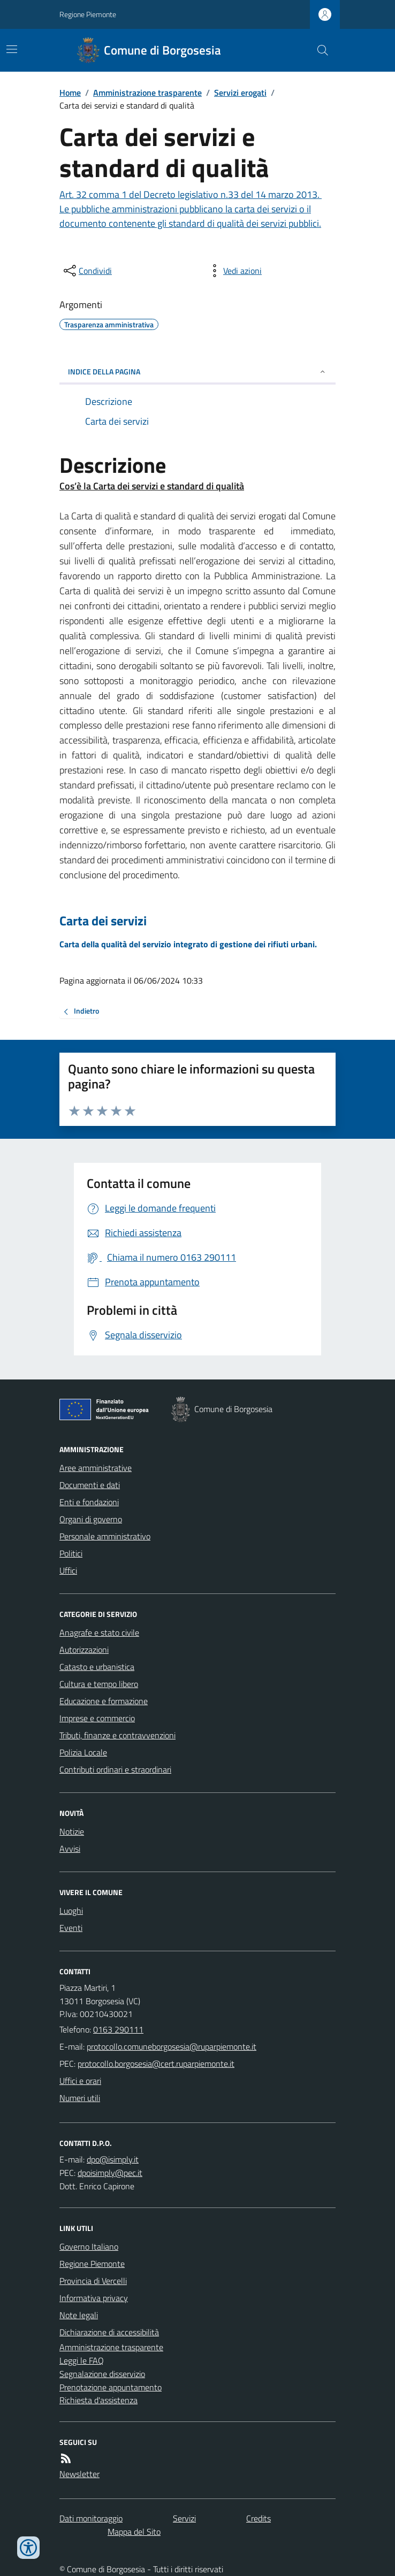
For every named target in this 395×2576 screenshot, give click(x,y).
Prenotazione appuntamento (110, 2387)
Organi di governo (90, 1519)
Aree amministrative (95, 1467)
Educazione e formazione (103, 1701)
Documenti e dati (89, 1484)
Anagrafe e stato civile (99, 1632)
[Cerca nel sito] (318, 50)
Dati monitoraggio (91, 2518)
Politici (70, 1553)
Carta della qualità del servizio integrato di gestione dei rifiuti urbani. (188, 944)
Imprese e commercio (97, 1718)
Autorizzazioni (84, 1649)
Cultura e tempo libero (98, 1683)
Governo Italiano (88, 2246)
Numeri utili (79, 2097)
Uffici (68, 1570)
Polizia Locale (83, 1752)
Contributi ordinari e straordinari (115, 1769)
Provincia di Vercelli (93, 2280)
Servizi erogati (240, 92)
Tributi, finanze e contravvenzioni (117, 1735)
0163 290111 (118, 2029)
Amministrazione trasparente (147, 92)
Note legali (78, 2315)
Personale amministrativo (104, 1536)
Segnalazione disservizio (102, 2373)
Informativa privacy (93, 2297)
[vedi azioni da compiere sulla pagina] (234, 270)
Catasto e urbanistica (96, 1666)
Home (70, 92)
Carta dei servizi (103, 921)
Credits (258, 2518)
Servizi (184, 2518)
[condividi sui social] (86, 270)
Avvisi (69, 1848)
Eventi (70, 1927)
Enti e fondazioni (89, 1502)
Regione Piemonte (87, 14)
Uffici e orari (80, 2080)
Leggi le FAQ (81, 2360)
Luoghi (71, 1910)
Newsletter (79, 2473)
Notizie (71, 1831)
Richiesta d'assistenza (98, 2400)
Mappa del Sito (134, 2531)
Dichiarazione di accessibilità (109, 2332)
